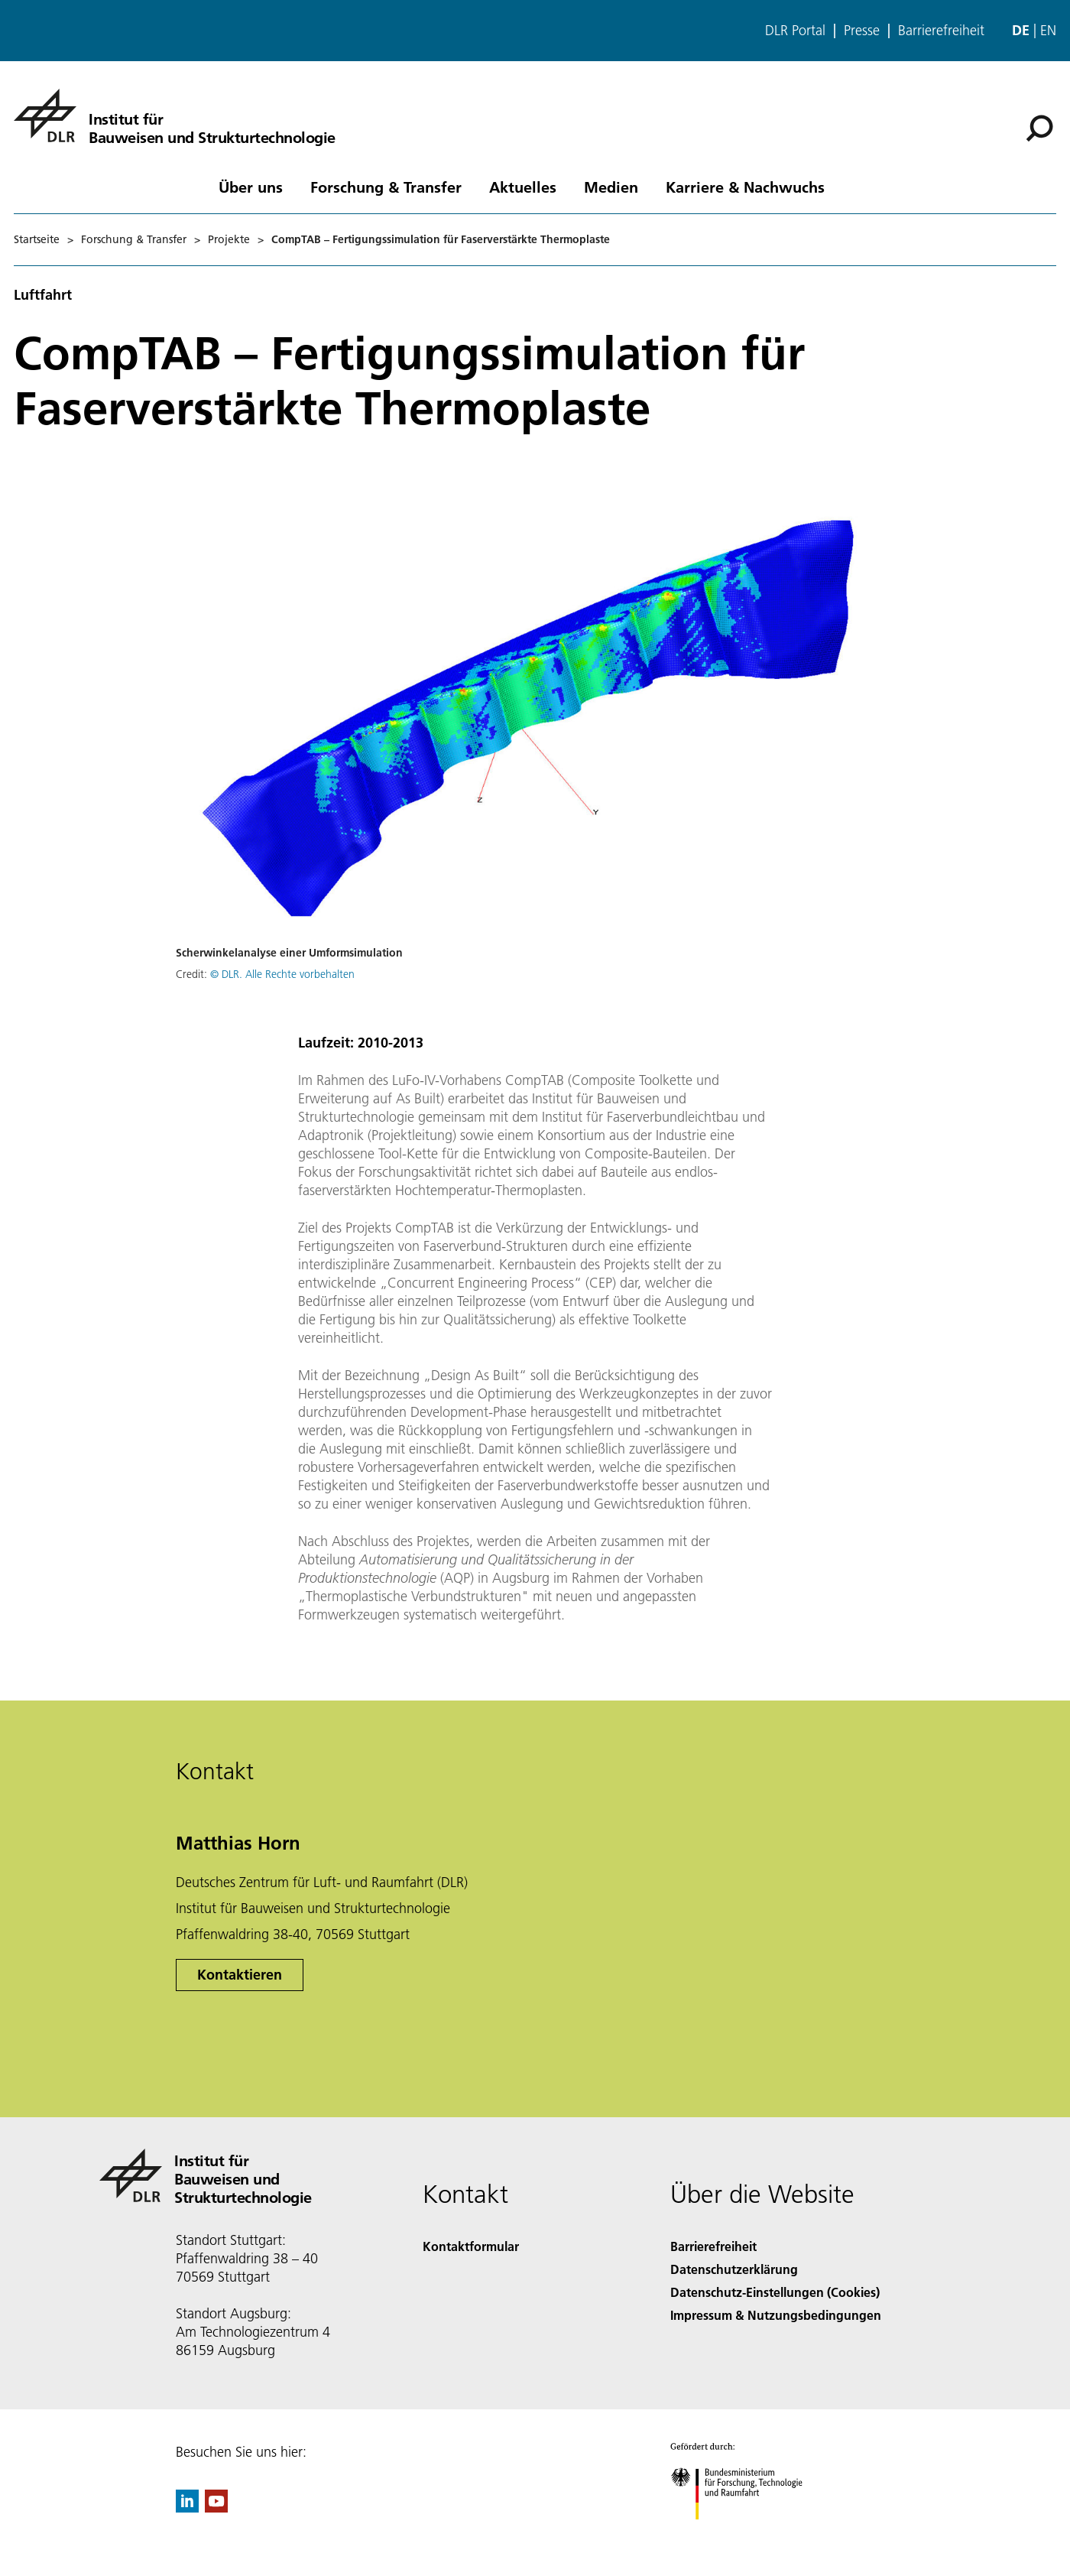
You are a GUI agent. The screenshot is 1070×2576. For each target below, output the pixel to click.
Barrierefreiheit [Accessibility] (713, 2246)
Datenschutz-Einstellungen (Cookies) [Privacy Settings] (775, 2292)
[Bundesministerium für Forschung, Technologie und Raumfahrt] (745, 2533)
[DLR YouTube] (216, 2507)
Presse (862, 30)
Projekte (229, 239)
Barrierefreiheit (941, 30)
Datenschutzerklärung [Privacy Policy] (734, 2269)
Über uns (251, 187)
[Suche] (1039, 128)
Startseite (37, 239)
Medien (611, 187)
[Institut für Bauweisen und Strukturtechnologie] (175, 115)
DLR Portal (795, 30)
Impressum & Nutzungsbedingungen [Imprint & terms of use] (775, 2315)
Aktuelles (522, 187)
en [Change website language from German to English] (1048, 30)
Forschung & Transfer (386, 187)
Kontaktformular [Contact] (471, 2246)
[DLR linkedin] (187, 2507)
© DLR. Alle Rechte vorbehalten (282, 974)
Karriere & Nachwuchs (745, 187)
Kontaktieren (239, 1974)
